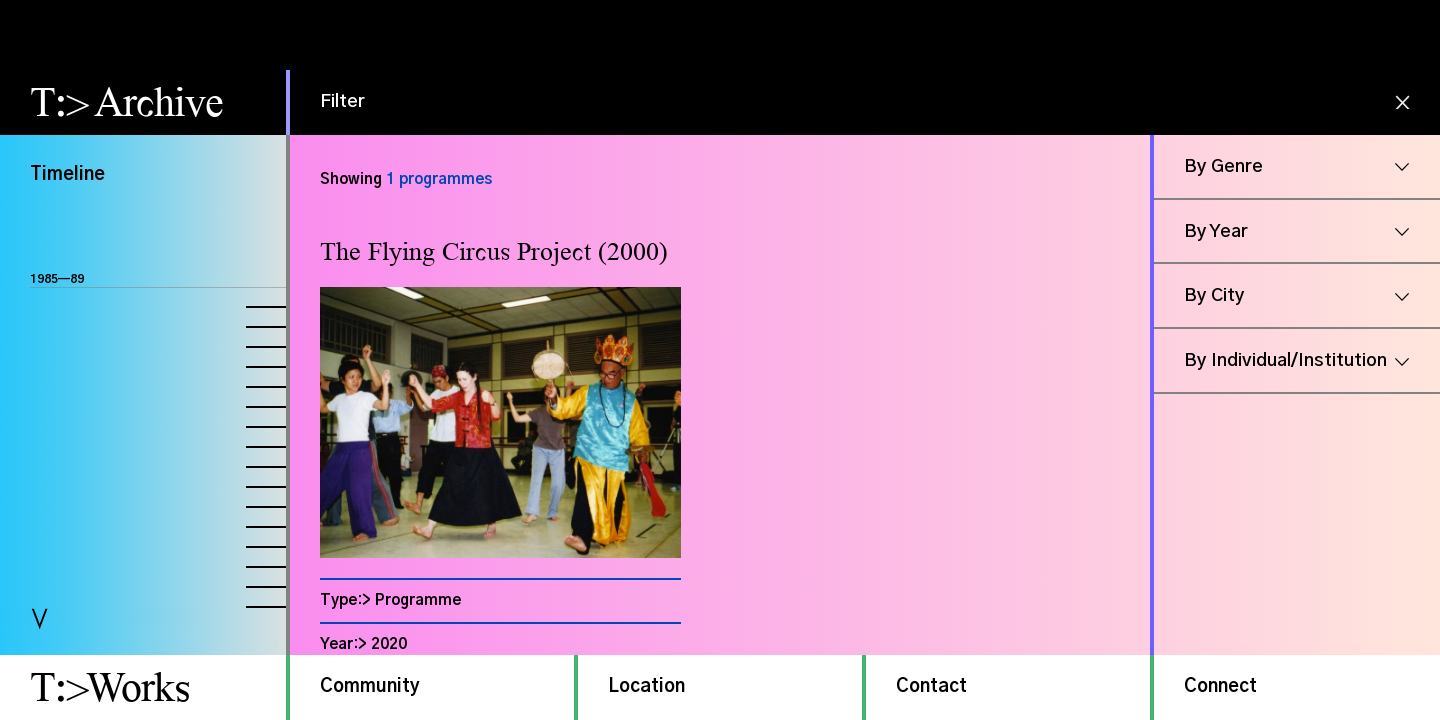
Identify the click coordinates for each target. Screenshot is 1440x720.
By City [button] (1214, 296)
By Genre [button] (1223, 167)
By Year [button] (1216, 232)
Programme (418, 600)
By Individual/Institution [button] (1285, 361)
